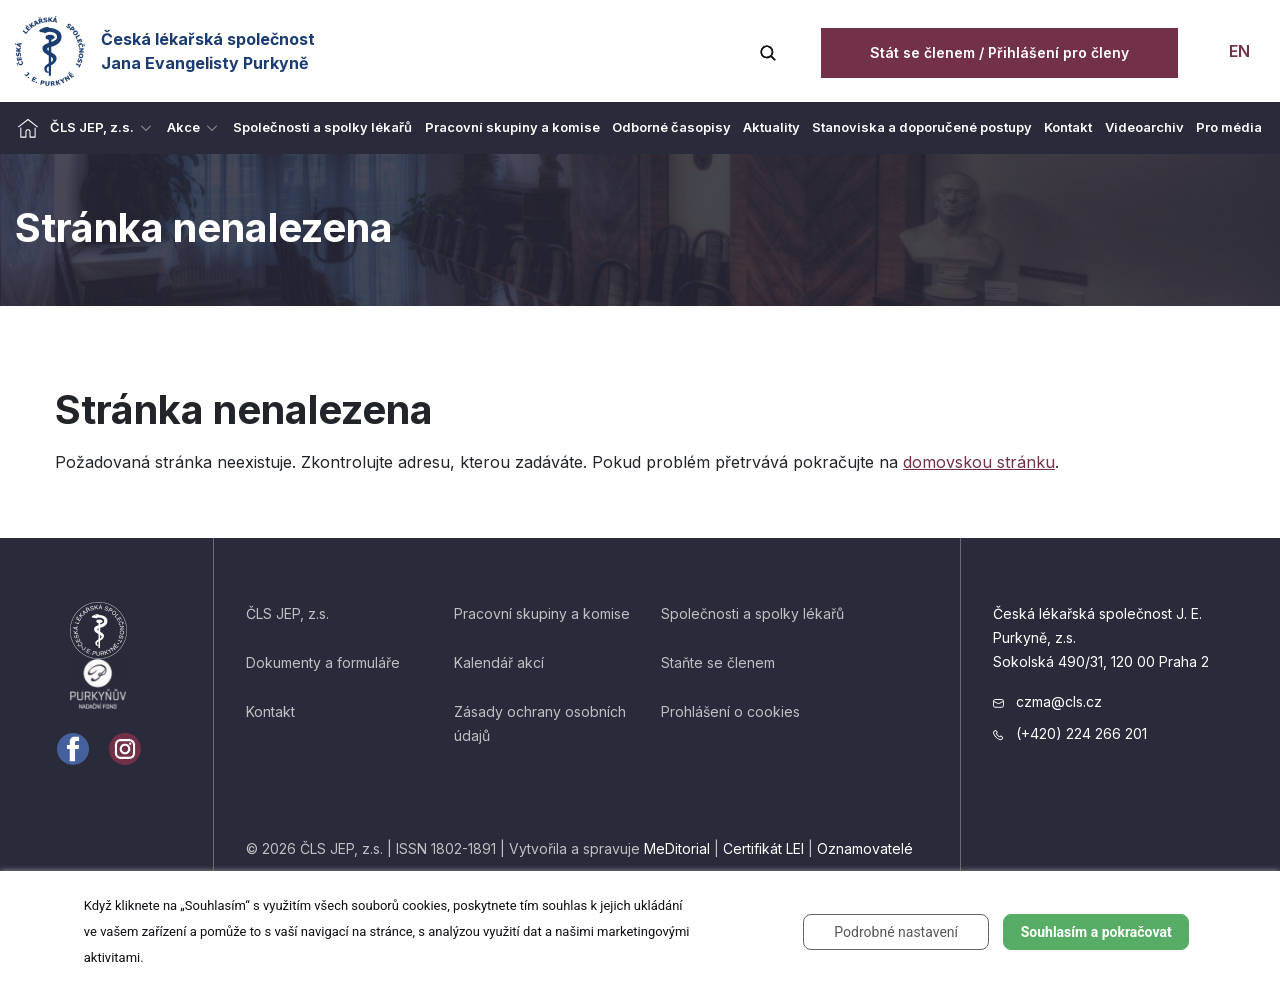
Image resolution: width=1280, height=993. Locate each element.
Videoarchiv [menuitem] (1144, 127)
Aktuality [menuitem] (771, 127)
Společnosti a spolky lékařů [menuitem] (322, 127)
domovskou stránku (979, 462)
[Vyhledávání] (768, 51)
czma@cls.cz (1047, 701)
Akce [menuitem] (183, 127)
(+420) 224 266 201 (1070, 733)
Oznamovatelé (865, 848)
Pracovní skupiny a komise (542, 613)
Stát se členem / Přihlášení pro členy (999, 52)
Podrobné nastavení (896, 932)
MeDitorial (677, 848)
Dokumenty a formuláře (323, 662)
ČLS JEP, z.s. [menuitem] (92, 127)
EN (1237, 51)
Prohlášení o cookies (730, 711)
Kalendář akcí (499, 662)
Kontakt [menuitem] (1068, 127)
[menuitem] (28, 128)
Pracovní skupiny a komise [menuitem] (512, 127)
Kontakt (270, 711)
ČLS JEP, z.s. (287, 613)
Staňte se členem (718, 662)
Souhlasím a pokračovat (1096, 932)
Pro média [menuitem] (1229, 127)
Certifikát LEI (763, 848)
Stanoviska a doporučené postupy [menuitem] (922, 127)
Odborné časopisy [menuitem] (671, 127)
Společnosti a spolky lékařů (752, 613)
